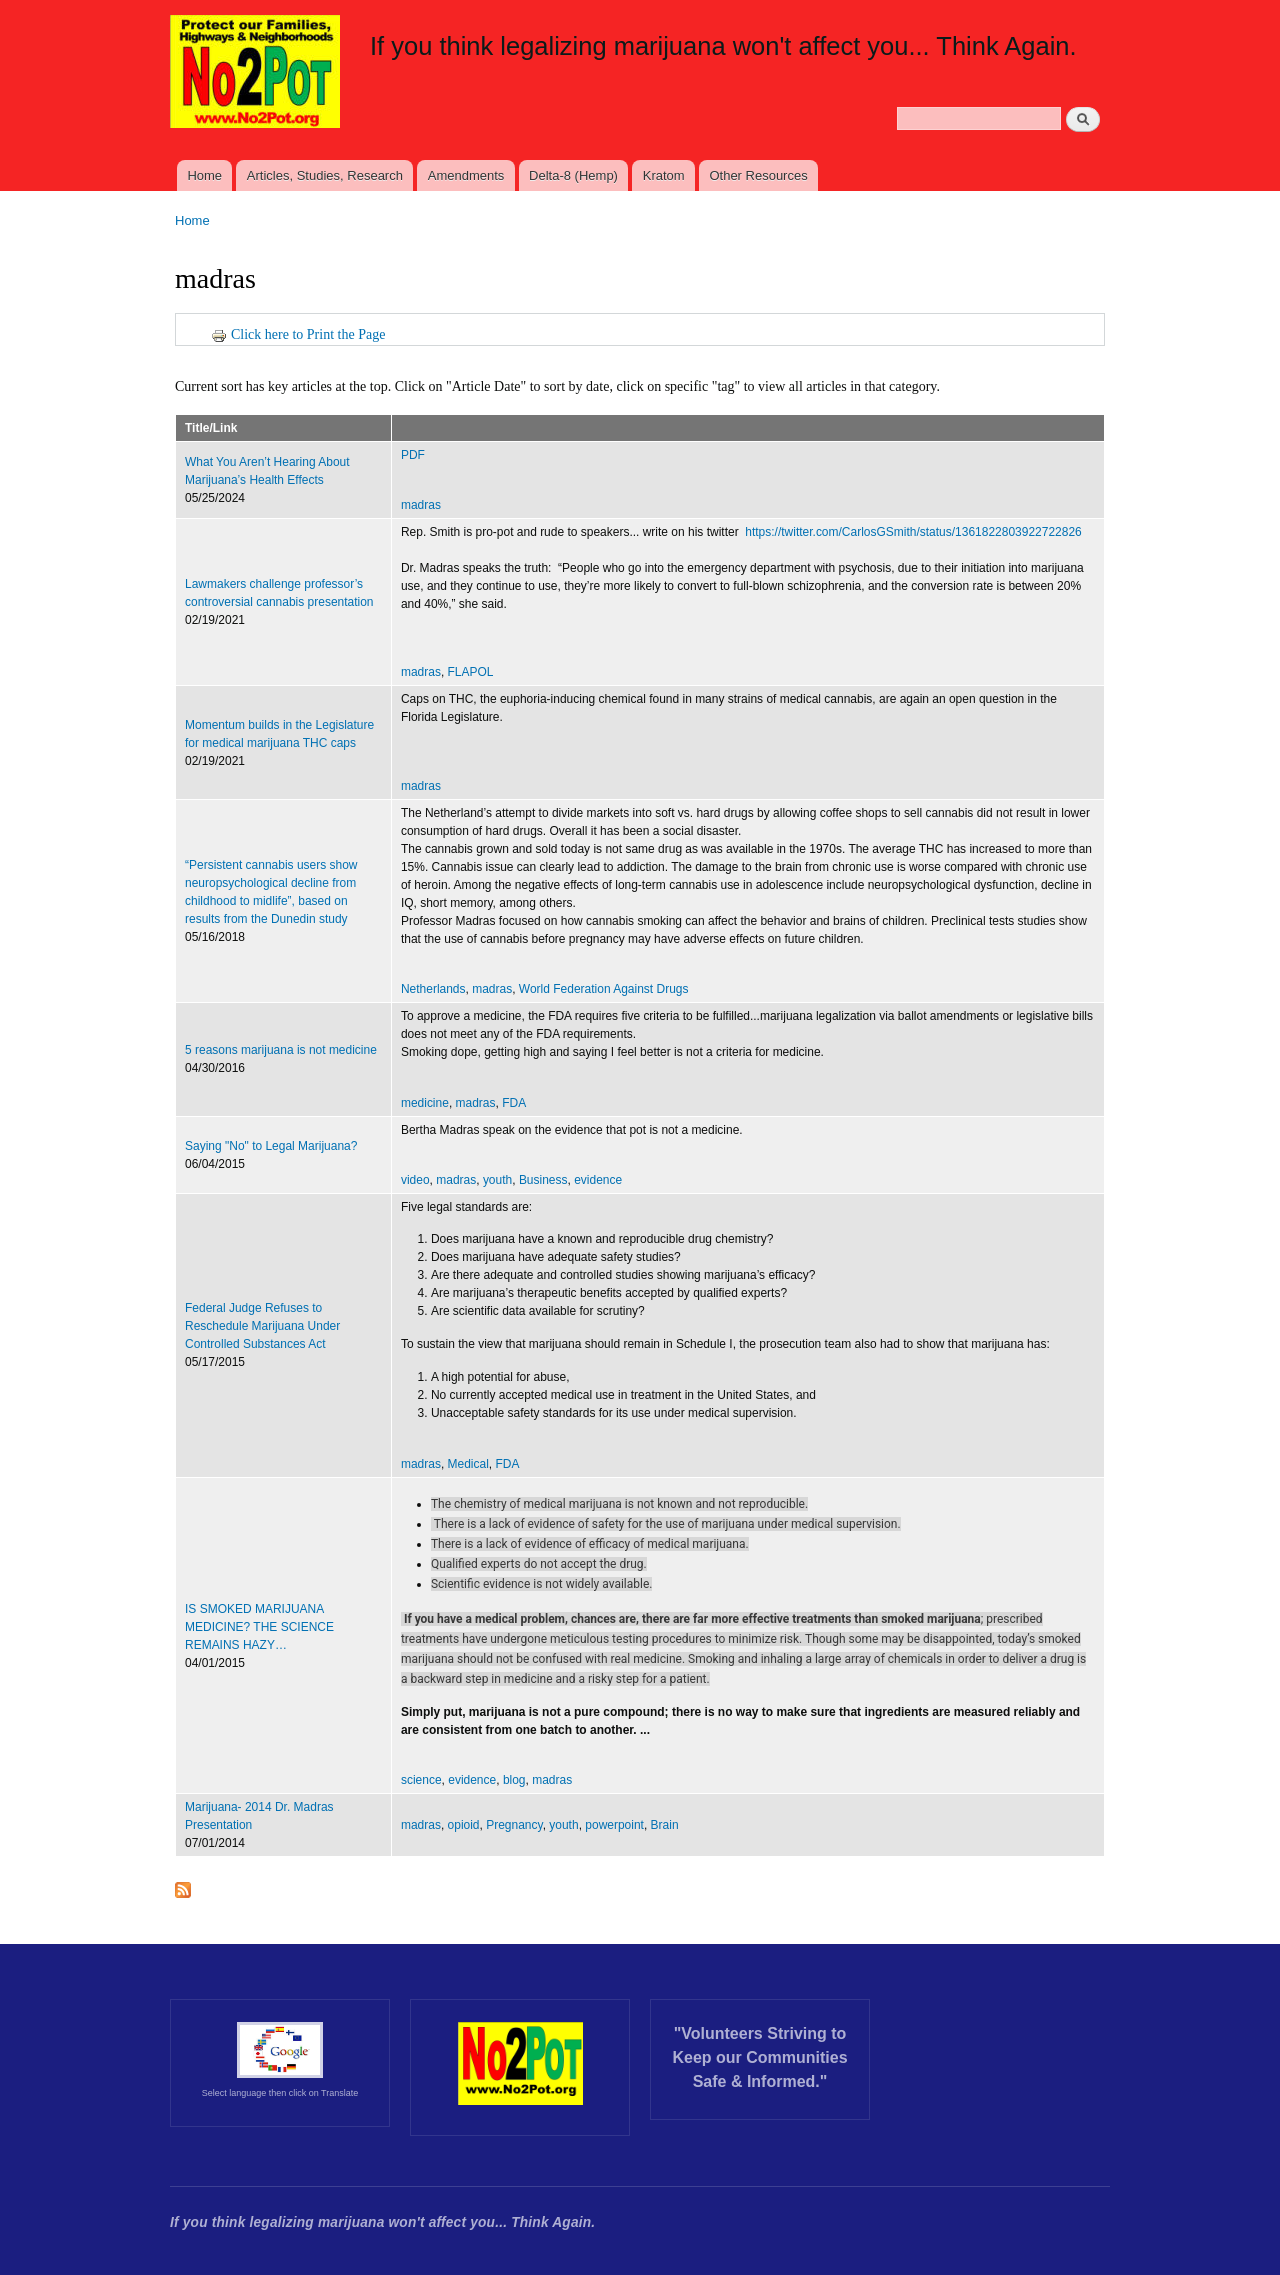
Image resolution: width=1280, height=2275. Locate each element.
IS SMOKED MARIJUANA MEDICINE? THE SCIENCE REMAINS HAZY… (259, 1627)
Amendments (466, 175)
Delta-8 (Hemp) (573, 175)
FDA (514, 1103)
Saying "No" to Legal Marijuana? (271, 1146)
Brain (665, 1825)
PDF (414, 455)
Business (543, 1180)
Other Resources (758, 175)
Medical (468, 1464)
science (421, 1780)
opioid (464, 1825)
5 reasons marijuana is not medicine (281, 1050)
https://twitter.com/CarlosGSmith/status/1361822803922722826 (913, 532)
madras (421, 505)
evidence (598, 1180)
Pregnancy (514, 1825)
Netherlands (433, 989)
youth (497, 1180)
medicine (425, 1103)
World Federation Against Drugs (604, 989)
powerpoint (614, 1825)
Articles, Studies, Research (325, 175)
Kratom (664, 175)
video (415, 1180)
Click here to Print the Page (298, 334)
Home (204, 175)
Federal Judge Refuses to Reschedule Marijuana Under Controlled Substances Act (262, 1326)
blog (514, 1780)
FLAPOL (471, 672)
